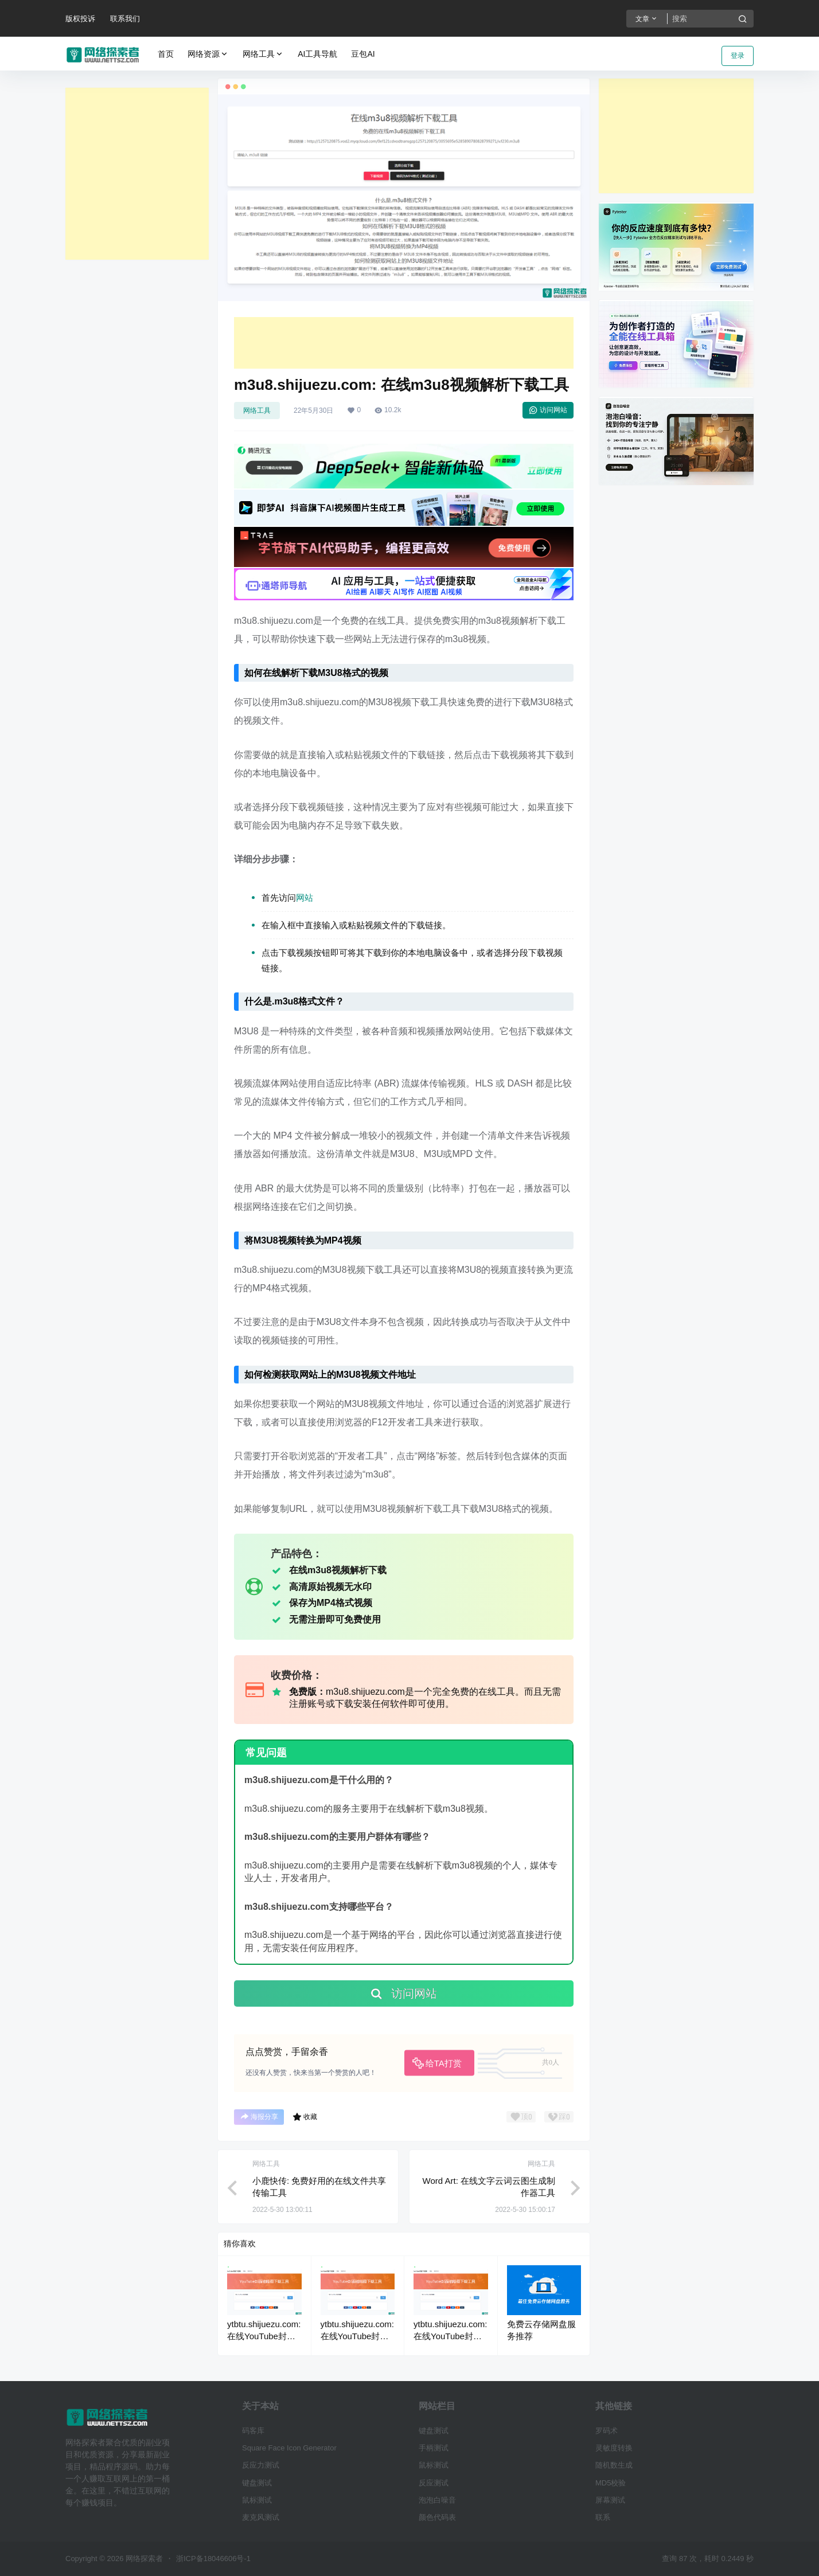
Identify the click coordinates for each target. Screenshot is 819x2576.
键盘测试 (257, 2483)
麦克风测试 (260, 2517)
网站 (304, 897)
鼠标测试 (257, 2500)
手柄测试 (433, 2448)
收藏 (304, 2116)
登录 (737, 56)
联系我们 (125, 18)
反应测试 (433, 2483)
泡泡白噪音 (437, 2500)
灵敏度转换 (614, 2448)
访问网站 (548, 410)
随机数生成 (614, 2465)
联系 (602, 2517)
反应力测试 (260, 2465)
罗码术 (606, 2430)
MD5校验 (610, 2483)
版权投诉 (80, 18)
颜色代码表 (437, 2517)
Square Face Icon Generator (289, 2448)
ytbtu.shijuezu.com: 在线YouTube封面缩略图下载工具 (264, 2336)
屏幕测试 (610, 2500)
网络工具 (263, 54)
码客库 (253, 2430)
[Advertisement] (137, 174)
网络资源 (208, 54)
